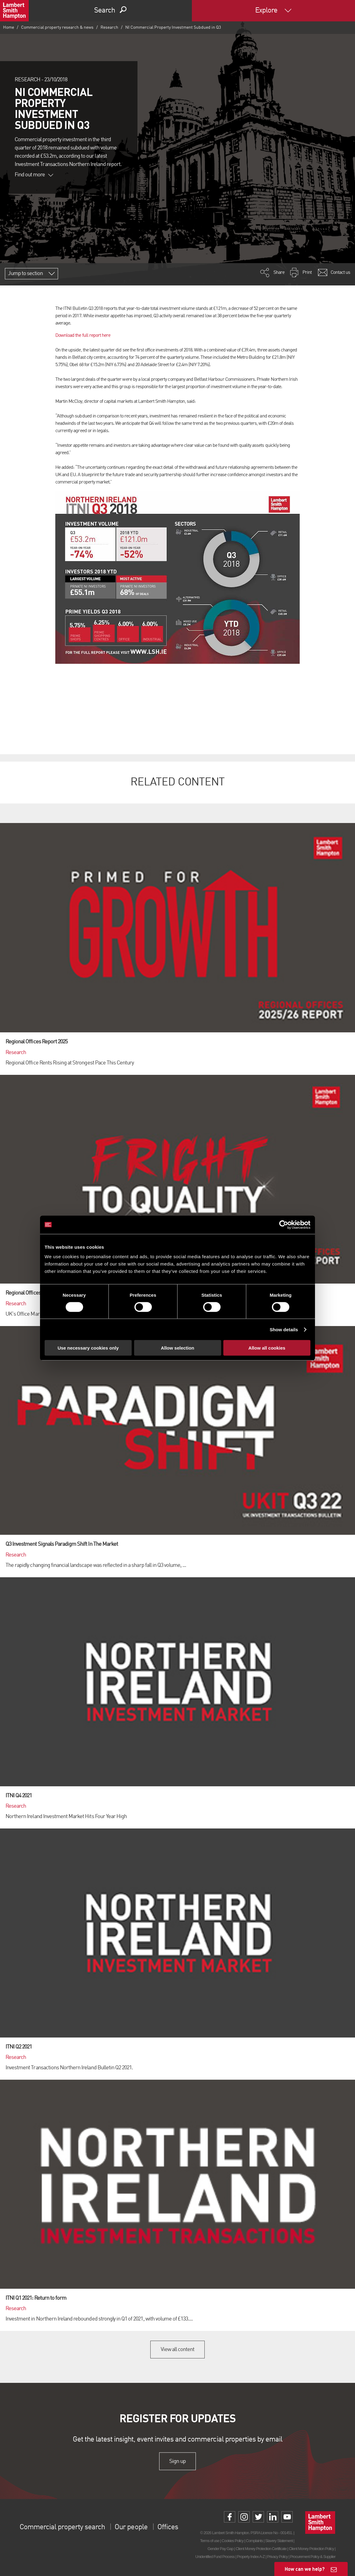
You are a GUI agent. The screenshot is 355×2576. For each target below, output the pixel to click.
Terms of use (209, 2540)
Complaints (254, 2540)
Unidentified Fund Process (214, 2556)
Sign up (177, 2461)
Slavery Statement (279, 2540)
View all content (178, 2349)
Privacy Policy (277, 2556)
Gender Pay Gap (220, 2548)
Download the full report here (82, 335)
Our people (131, 2527)
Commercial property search (62, 2527)
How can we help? (305, 2569)
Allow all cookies (266, 1347)
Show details (284, 1329)
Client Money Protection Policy (311, 2548)
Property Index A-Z (251, 2556)
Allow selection (177, 1347)
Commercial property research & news (57, 27)
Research (109, 27)
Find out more (34, 175)
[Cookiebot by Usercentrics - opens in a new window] (283, 1224)
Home (8, 27)
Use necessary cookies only (88, 1347)
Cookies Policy (232, 2540)
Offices (167, 2527)
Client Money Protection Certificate (261, 2548)
